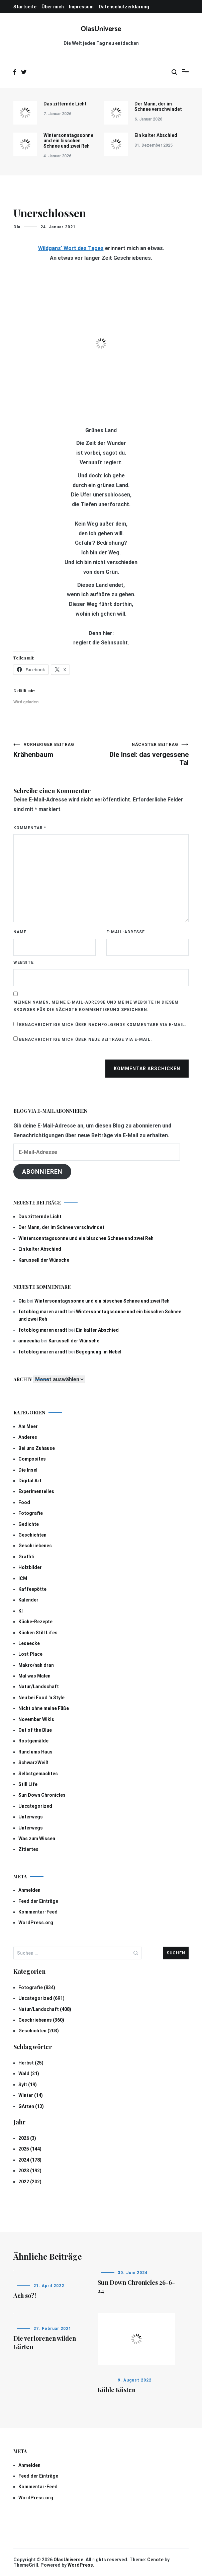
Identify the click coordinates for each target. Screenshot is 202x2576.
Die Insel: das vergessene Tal (145, 754)
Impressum (81, 6)
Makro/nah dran (36, 1665)
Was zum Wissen (36, 1838)
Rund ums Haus (35, 1751)
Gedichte (28, 1524)
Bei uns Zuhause (36, 1448)
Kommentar (29, 828)
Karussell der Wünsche (43, 1260)
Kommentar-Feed (38, 1912)
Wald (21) (28, 2073)
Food (24, 1502)
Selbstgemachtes (38, 1773)
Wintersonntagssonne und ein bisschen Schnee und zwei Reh (68, 141)
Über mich (52, 6)
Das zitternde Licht (65, 103)
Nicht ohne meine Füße (43, 1708)
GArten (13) (31, 2106)
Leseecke (29, 1643)
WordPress (80, 2565)
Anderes (27, 1437)
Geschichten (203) (38, 2030)
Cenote (155, 2559)
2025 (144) (29, 2149)
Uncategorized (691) (41, 1998)
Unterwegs (30, 1816)
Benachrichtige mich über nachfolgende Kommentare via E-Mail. (103, 1024)
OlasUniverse (101, 29)
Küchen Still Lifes (38, 1632)
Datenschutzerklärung (124, 6)
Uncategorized (35, 1806)
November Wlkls (36, 1719)
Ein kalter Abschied (155, 135)
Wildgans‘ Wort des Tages (71, 248)
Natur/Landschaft (38, 1686)
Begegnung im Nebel (98, 1351)
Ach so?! (24, 2295)
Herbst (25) (30, 2062)
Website (23, 962)
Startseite (24, 6)
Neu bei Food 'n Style (41, 1697)
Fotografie (30, 1513)
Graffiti (26, 1556)
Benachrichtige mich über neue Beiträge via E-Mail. (85, 1039)
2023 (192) (29, 2170)
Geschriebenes (35, 1545)
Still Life (27, 1784)
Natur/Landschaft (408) (44, 2009)
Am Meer (28, 1426)
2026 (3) (27, 2138)
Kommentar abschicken (147, 1068)
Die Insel (27, 1470)
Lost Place (30, 1654)
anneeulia (29, 1340)
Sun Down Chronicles (42, 1795)
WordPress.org (35, 1922)
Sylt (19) (27, 2084)
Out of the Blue (35, 1730)
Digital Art (29, 1480)
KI (20, 1611)
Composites (32, 1459)
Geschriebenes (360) (41, 2020)
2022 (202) (29, 2181)
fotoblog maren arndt (42, 1311)
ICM (22, 1578)
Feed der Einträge (38, 1901)
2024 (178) (29, 2160)
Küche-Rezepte (35, 1621)
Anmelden (29, 1890)
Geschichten (32, 1535)
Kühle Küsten (116, 2390)
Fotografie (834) (36, 1987)
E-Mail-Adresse (125, 932)
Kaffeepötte (32, 1589)
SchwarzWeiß (33, 1762)
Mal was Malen (34, 1676)
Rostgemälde (33, 1740)
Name (19, 932)
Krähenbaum (57, 750)
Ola (16, 227)
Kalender (28, 1600)
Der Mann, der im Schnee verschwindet (158, 106)
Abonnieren (42, 1171)
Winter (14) (30, 2095)
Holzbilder (30, 1567)
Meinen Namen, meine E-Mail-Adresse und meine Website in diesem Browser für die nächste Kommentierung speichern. (96, 1006)
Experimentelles (36, 1491)
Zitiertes (28, 1849)
